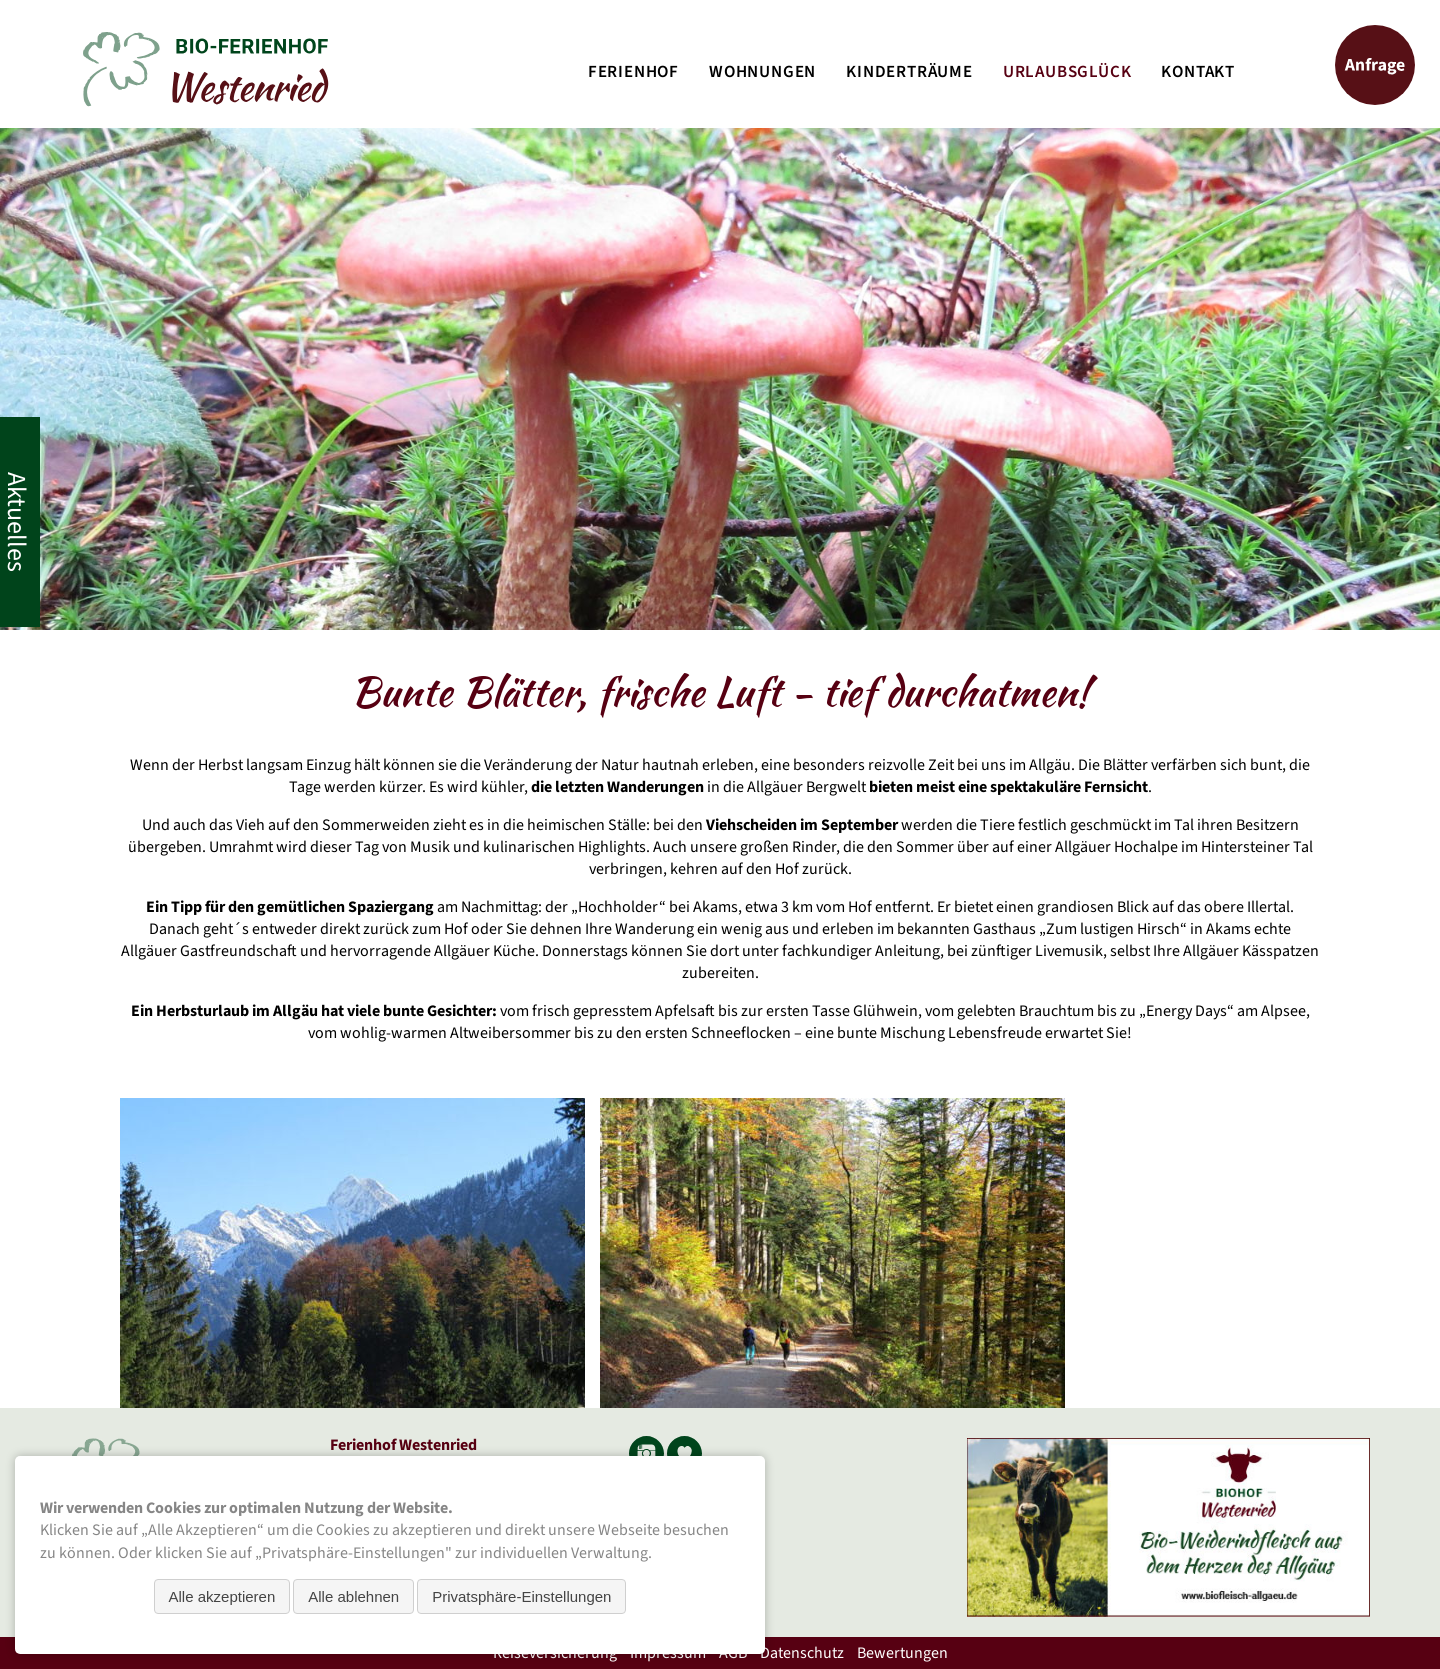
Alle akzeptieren (222, 1596)
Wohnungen (762, 72)
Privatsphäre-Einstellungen (521, 1596)
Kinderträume (909, 72)
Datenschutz (802, 1653)
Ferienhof (633, 72)
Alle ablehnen (353, 1596)
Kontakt (1198, 72)
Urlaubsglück (1067, 72)
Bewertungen (902, 1653)
